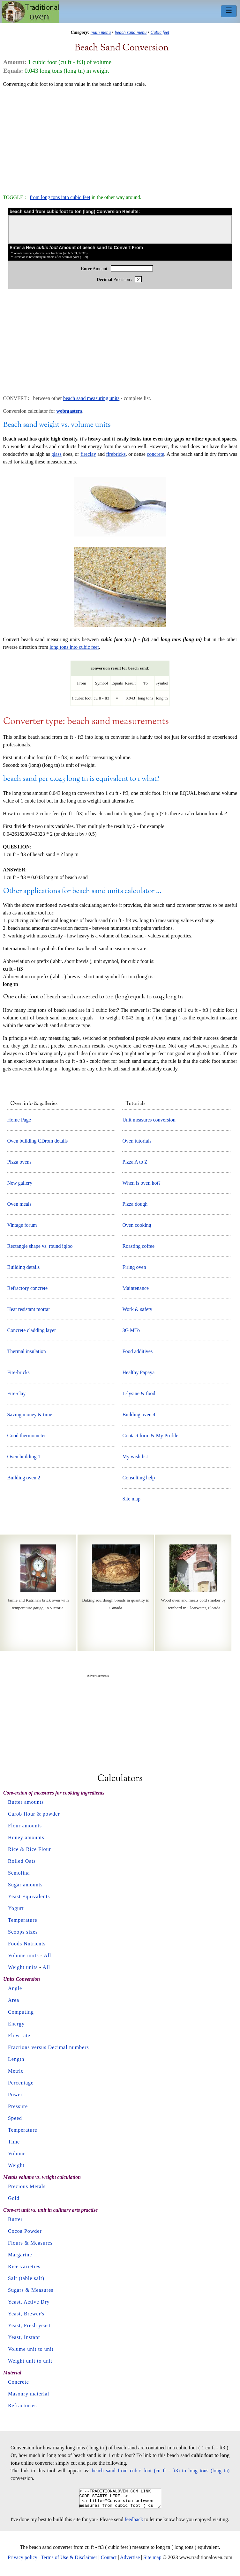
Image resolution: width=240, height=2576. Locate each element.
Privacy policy (22, 2561)
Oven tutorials (136, 1141)
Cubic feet (160, 32)
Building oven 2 (23, 1477)
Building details (23, 1267)
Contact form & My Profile (150, 1435)
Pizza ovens (19, 1162)
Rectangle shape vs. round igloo (40, 1246)
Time (14, 2141)
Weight (16, 2165)
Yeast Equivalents (29, 1896)
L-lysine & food (138, 1393)
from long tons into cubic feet (60, 197)
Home (30, 12)
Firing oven (134, 1267)
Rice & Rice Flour (29, 1849)
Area (13, 2000)
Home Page (19, 1119)
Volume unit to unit (31, 2349)
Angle (15, 1988)
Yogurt (16, 1908)
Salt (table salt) (26, 2278)
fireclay (88, 454)
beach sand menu (130, 32)
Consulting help (138, 1477)
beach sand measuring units (91, 398)
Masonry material (28, 2393)
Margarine (20, 2254)
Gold (13, 2198)
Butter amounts (26, 1802)
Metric (16, 2071)
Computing (21, 2012)
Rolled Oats (22, 1861)
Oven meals (19, 1204)
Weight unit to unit (30, 2361)
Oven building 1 (24, 1456)
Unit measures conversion (148, 1119)
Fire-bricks (18, 1372)
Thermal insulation (26, 1351)
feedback (134, 2523)
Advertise (130, 2561)
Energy (16, 2023)
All (47, 1955)
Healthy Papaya (138, 1372)
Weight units (23, 1967)
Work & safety (137, 1309)
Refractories (22, 2405)
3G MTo (130, 1330)
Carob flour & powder (34, 1814)
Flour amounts (25, 1825)
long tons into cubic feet (74, 647)
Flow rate (19, 2035)
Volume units (23, 1955)
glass (56, 454)
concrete (155, 454)
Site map (131, 1498)
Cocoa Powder (25, 2231)
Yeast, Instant (24, 2337)
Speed (15, 2118)
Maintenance (135, 1288)
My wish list (135, 1456)
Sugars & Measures (30, 2290)
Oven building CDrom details (37, 1141)
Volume (17, 2153)
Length (16, 2059)
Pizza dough (134, 1204)
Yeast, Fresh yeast (29, 2325)
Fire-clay (16, 1393)
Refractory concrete (27, 1288)
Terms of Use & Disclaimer (69, 2561)
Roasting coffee (138, 1246)
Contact (109, 2561)
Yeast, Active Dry (28, 2302)
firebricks (116, 454)
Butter (15, 2219)
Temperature (22, 1920)
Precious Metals (27, 2186)
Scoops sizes (23, 1932)
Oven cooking (136, 1225)
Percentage (21, 2082)
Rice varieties (24, 2266)
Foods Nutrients (27, 1943)
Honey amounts (26, 1837)
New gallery (20, 1183)
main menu (101, 32)
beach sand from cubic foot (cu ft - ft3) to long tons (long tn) (160, 2470)
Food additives (137, 1351)
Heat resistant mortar (28, 1309)
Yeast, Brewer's (26, 2313)
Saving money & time (29, 1414)
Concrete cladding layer (31, 1330)
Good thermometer (26, 1435)
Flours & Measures (30, 2243)
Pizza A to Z (134, 1162)
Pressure (18, 2106)
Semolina (19, 1873)
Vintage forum (22, 1225)
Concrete (18, 2382)
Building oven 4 (138, 1414)
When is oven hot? (141, 1183)
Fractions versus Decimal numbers (48, 2047)
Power (15, 2094)
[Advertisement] (120, 137)
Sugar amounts (25, 1884)
